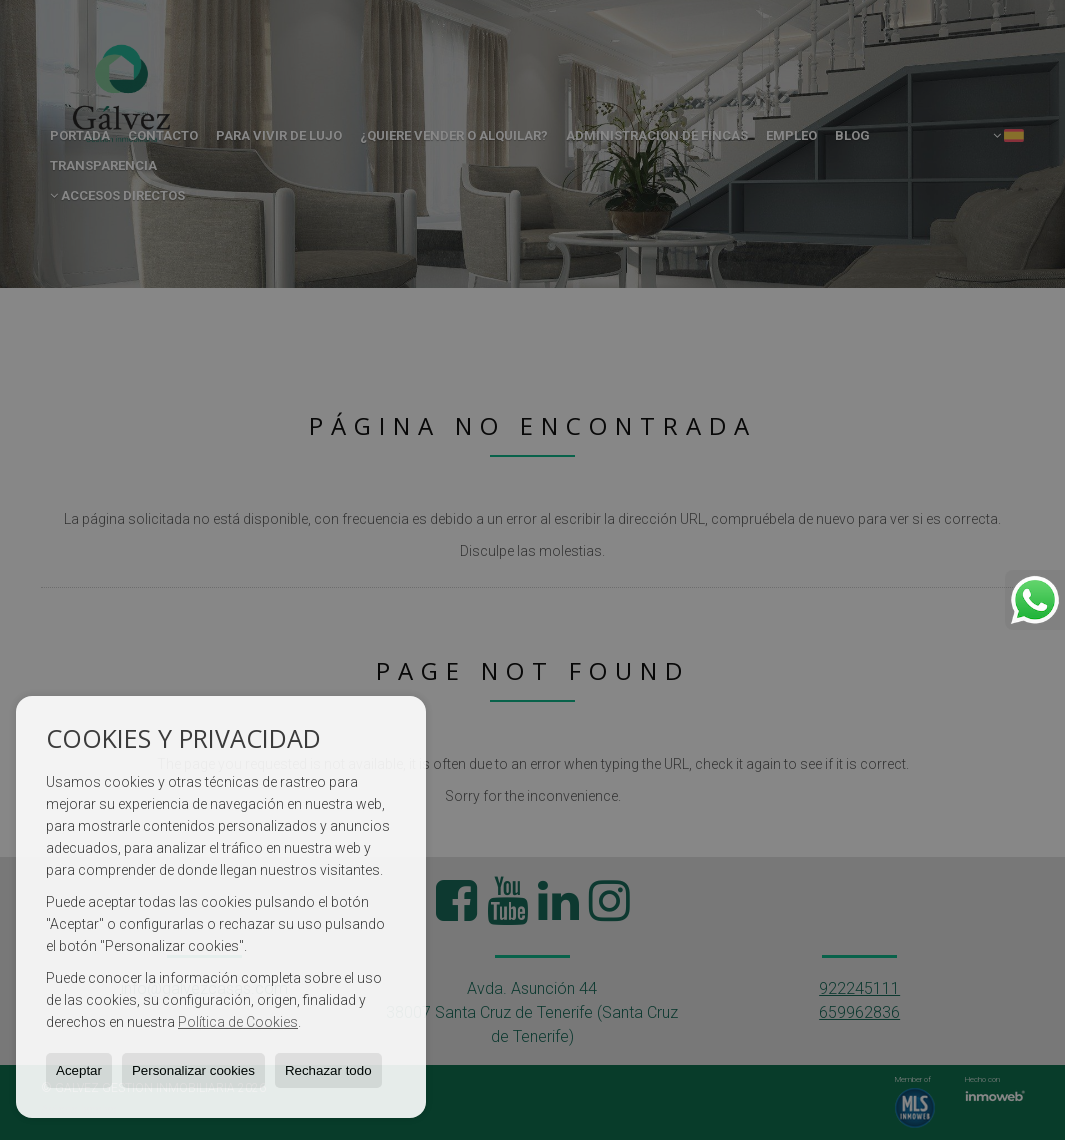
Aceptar (79, 1070)
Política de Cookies (238, 1022)
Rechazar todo (328, 1070)
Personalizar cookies (193, 1070)
